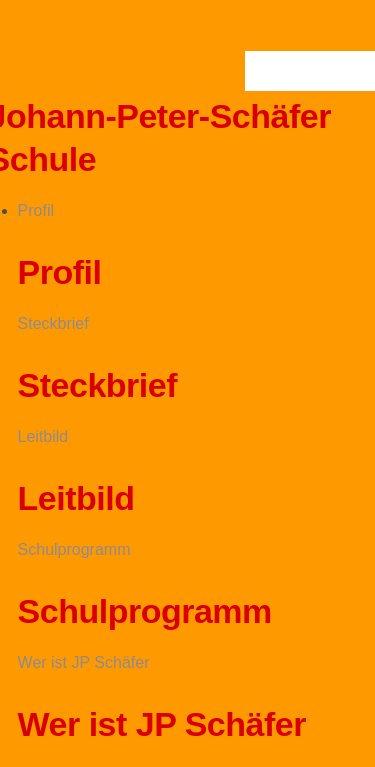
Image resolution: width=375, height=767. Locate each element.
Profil (36, 210)
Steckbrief (53, 323)
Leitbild (43, 436)
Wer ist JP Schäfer (84, 662)
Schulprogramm (74, 549)
